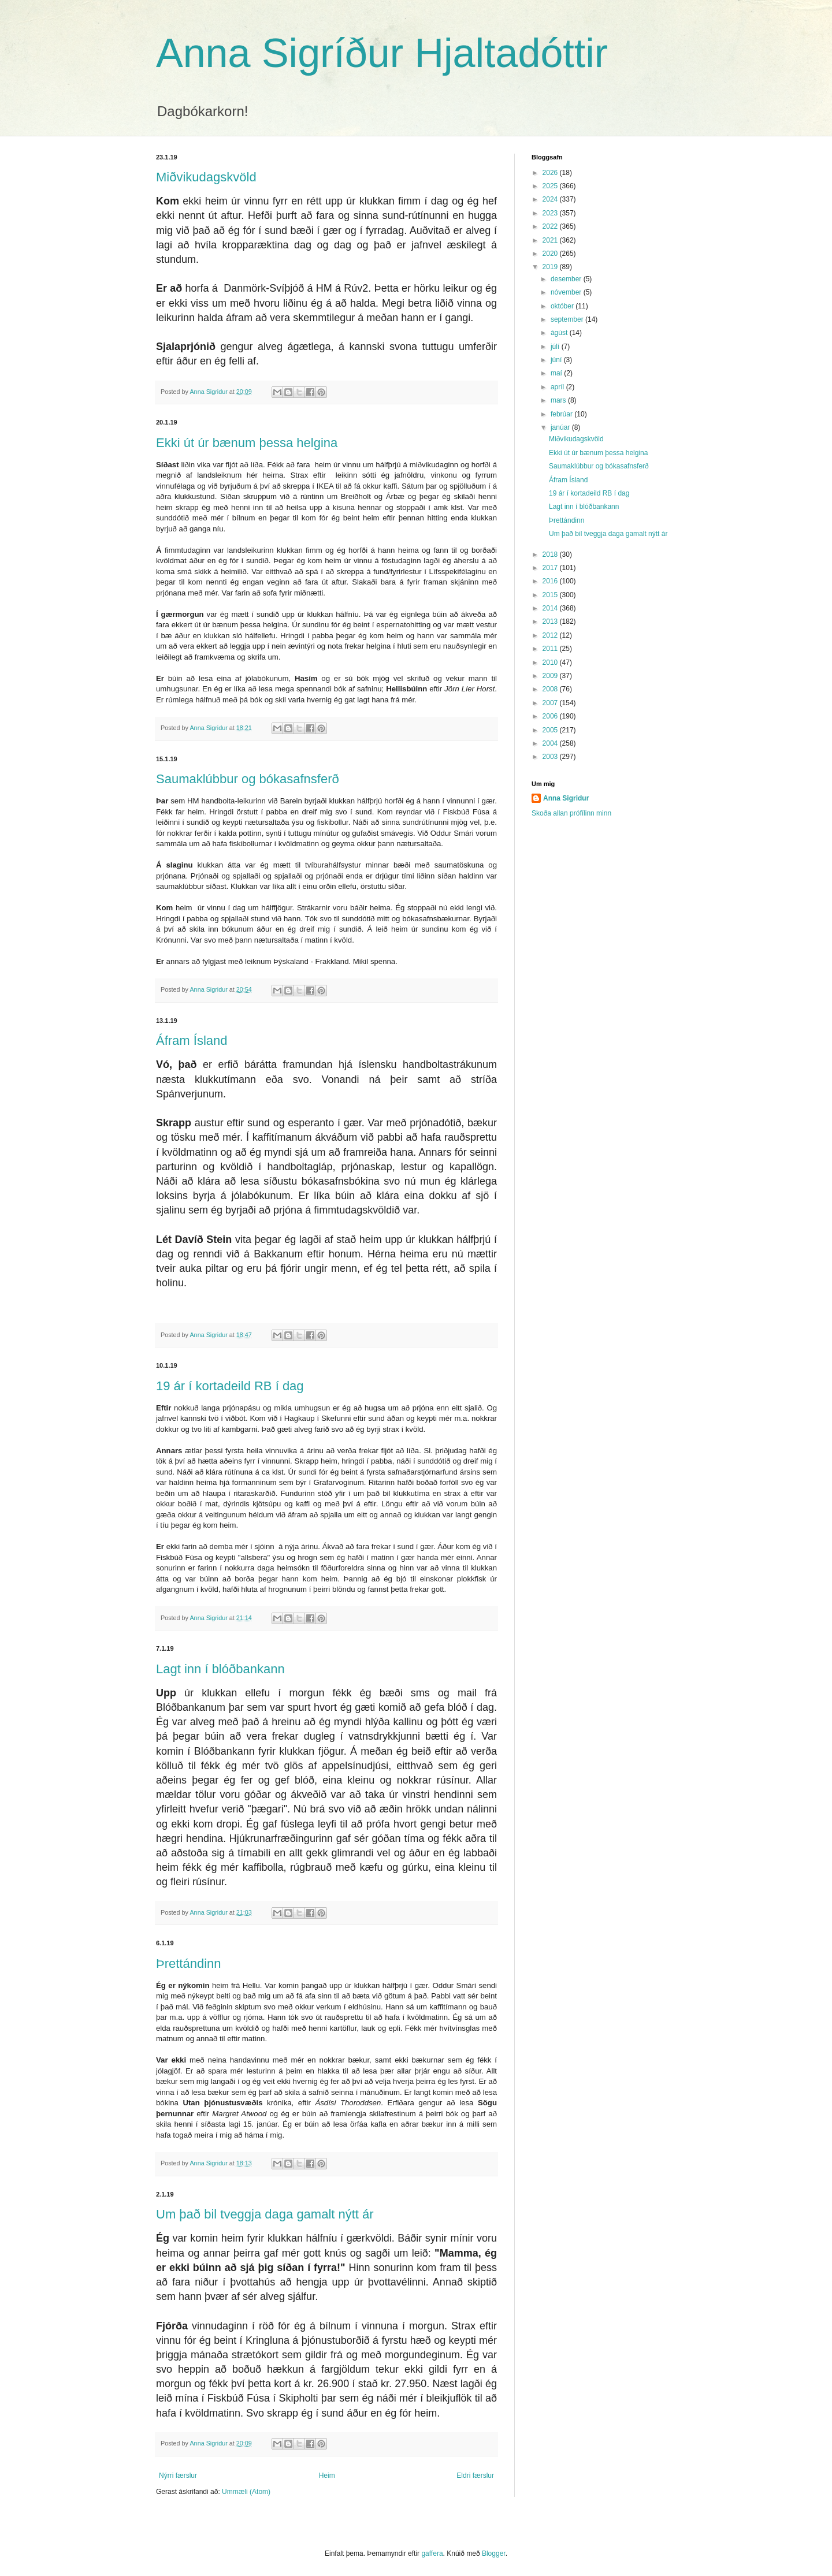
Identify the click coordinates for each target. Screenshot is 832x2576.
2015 (551, 595)
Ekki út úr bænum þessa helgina (246, 442)
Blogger (494, 2553)
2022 (551, 226)
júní (557, 360)
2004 (551, 743)
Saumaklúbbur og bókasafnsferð (247, 779)
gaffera (432, 2553)
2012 (551, 635)
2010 (551, 662)
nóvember (567, 292)
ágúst (560, 333)
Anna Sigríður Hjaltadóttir (382, 53)
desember (567, 279)
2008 (551, 689)
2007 (551, 703)
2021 (551, 240)
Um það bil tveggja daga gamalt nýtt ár (265, 2214)
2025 (551, 186)
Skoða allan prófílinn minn (571, 813)
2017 (551, 568)
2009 (551, 676)
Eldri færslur (475, 2475)
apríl (558, 387)
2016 (551, 581)
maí (557, 373)
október (563, 306)
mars (559, 400)
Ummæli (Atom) (246, 2492)
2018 (551, 554)
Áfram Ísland (192, 1040)
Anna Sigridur (566, 798)
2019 (551, 267)
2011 (551, 649)
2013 (551, 621)
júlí (556, 347)
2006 (551, 716)
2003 (551, 757)
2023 (551, 213)
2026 (551, 173)
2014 (551, 608)
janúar (561, 427)
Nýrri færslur (178, 2475)
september (568, 319)
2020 (551, 254)
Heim (327, 2475)
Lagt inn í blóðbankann (220, 1669)
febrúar (562, 414)
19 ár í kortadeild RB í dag (230, 1386)
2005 (551, 730)
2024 (551, 199)
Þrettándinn (188, 1963)
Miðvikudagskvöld (206, 177)
